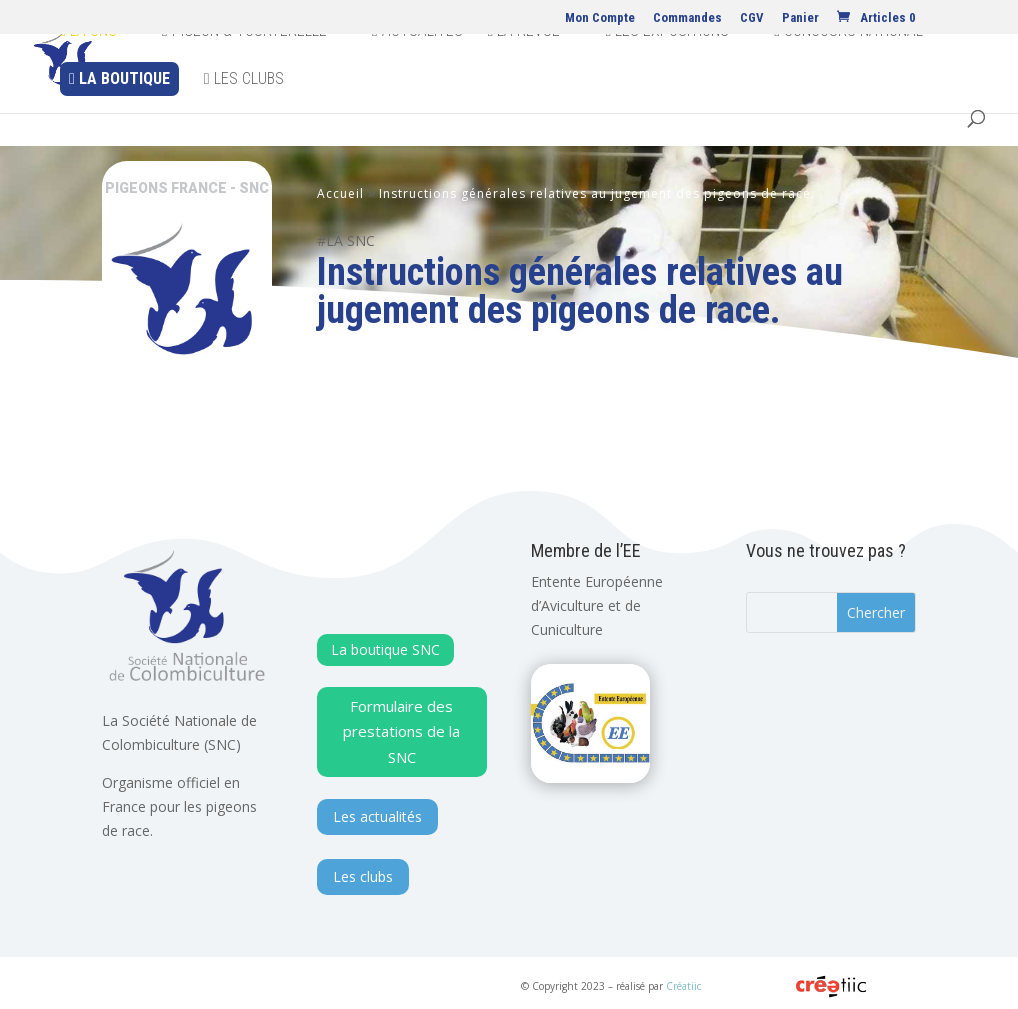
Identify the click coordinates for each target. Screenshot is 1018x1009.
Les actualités (377, 816)
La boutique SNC (385, 649)
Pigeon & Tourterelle (244, 65)
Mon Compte (600, 18)
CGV (752, 18)
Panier (800, 18)
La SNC (88, 65)
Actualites (417, 65)
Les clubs (244, 113)
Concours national (848, 65)
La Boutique (119, 112)
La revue (524, 65)
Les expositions (667, 65)
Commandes (687, 18)
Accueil (340, 193)
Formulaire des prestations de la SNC (401, 731)
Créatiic (683, 986)
